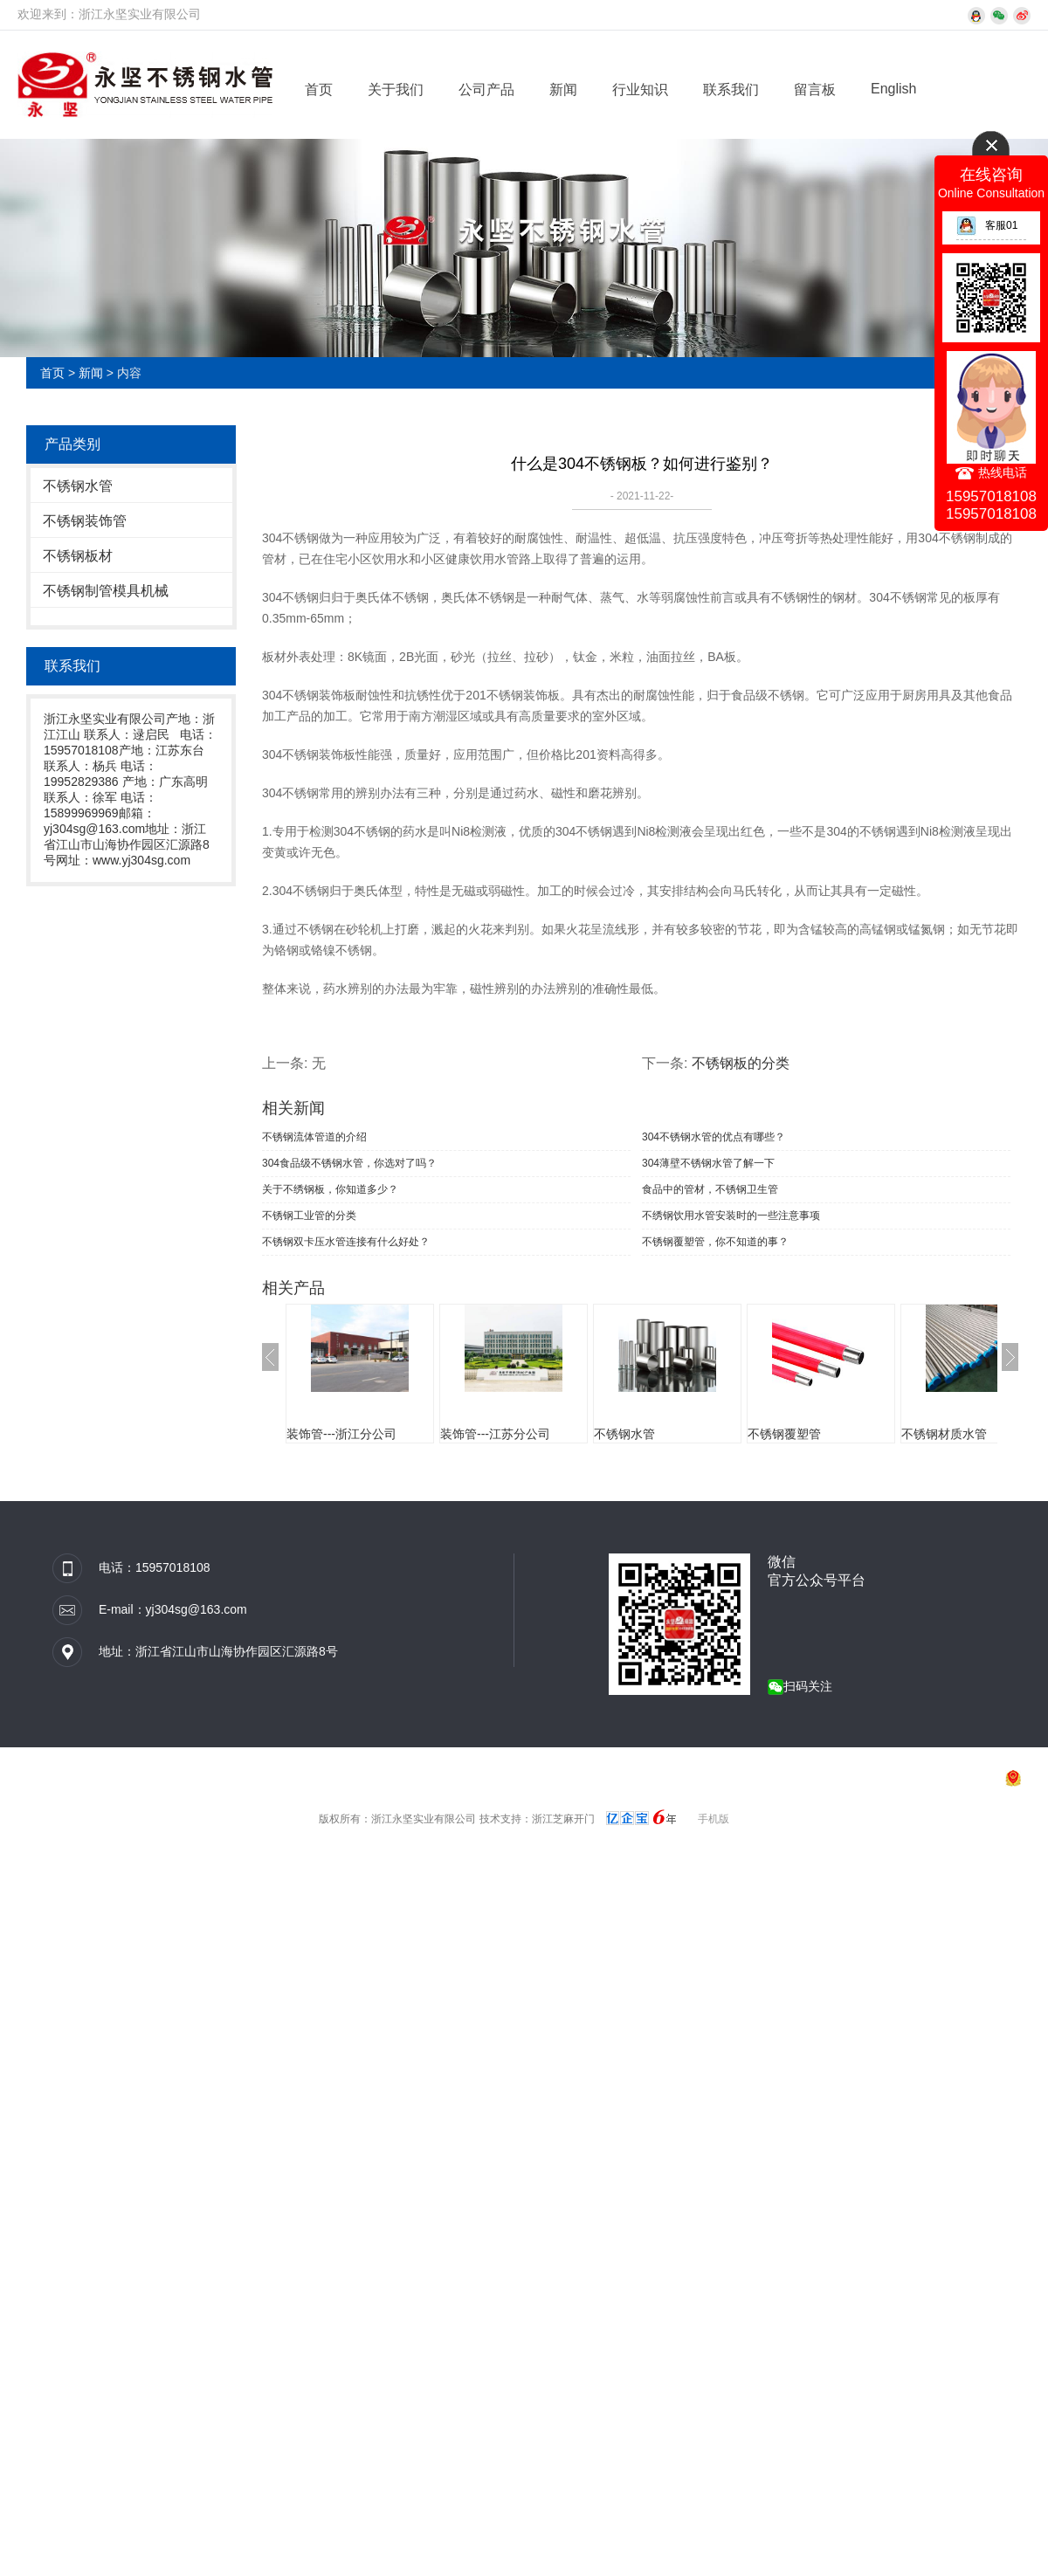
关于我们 (396, 89)
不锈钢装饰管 (85, 520)
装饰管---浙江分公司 (341, 1434)
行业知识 (640, 89)
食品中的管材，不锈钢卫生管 (710, 1189)
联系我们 (731, 89)
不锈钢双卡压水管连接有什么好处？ (346, 1242)
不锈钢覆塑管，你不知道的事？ (715, 1242)
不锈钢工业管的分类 (309, 1215)
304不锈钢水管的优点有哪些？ (713, 1137)
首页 (319, 89)
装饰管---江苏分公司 (495, 1434)
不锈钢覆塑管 (784, 1434)
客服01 (986, 225)
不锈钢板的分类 (740, 1063)
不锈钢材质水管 (944, 1434)
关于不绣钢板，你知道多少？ (330, 1189)
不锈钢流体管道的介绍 (314, 1137)
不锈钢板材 (78, 555)
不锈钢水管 (78, 486)
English (893, 88)
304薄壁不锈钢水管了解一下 (708, 1163)
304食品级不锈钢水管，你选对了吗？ (349, 1163)
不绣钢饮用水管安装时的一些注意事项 (731, 1215)
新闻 (563, 89)
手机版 (713, 1819)
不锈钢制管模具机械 (106, 590)
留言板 (815, 89)
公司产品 (486, 89)
